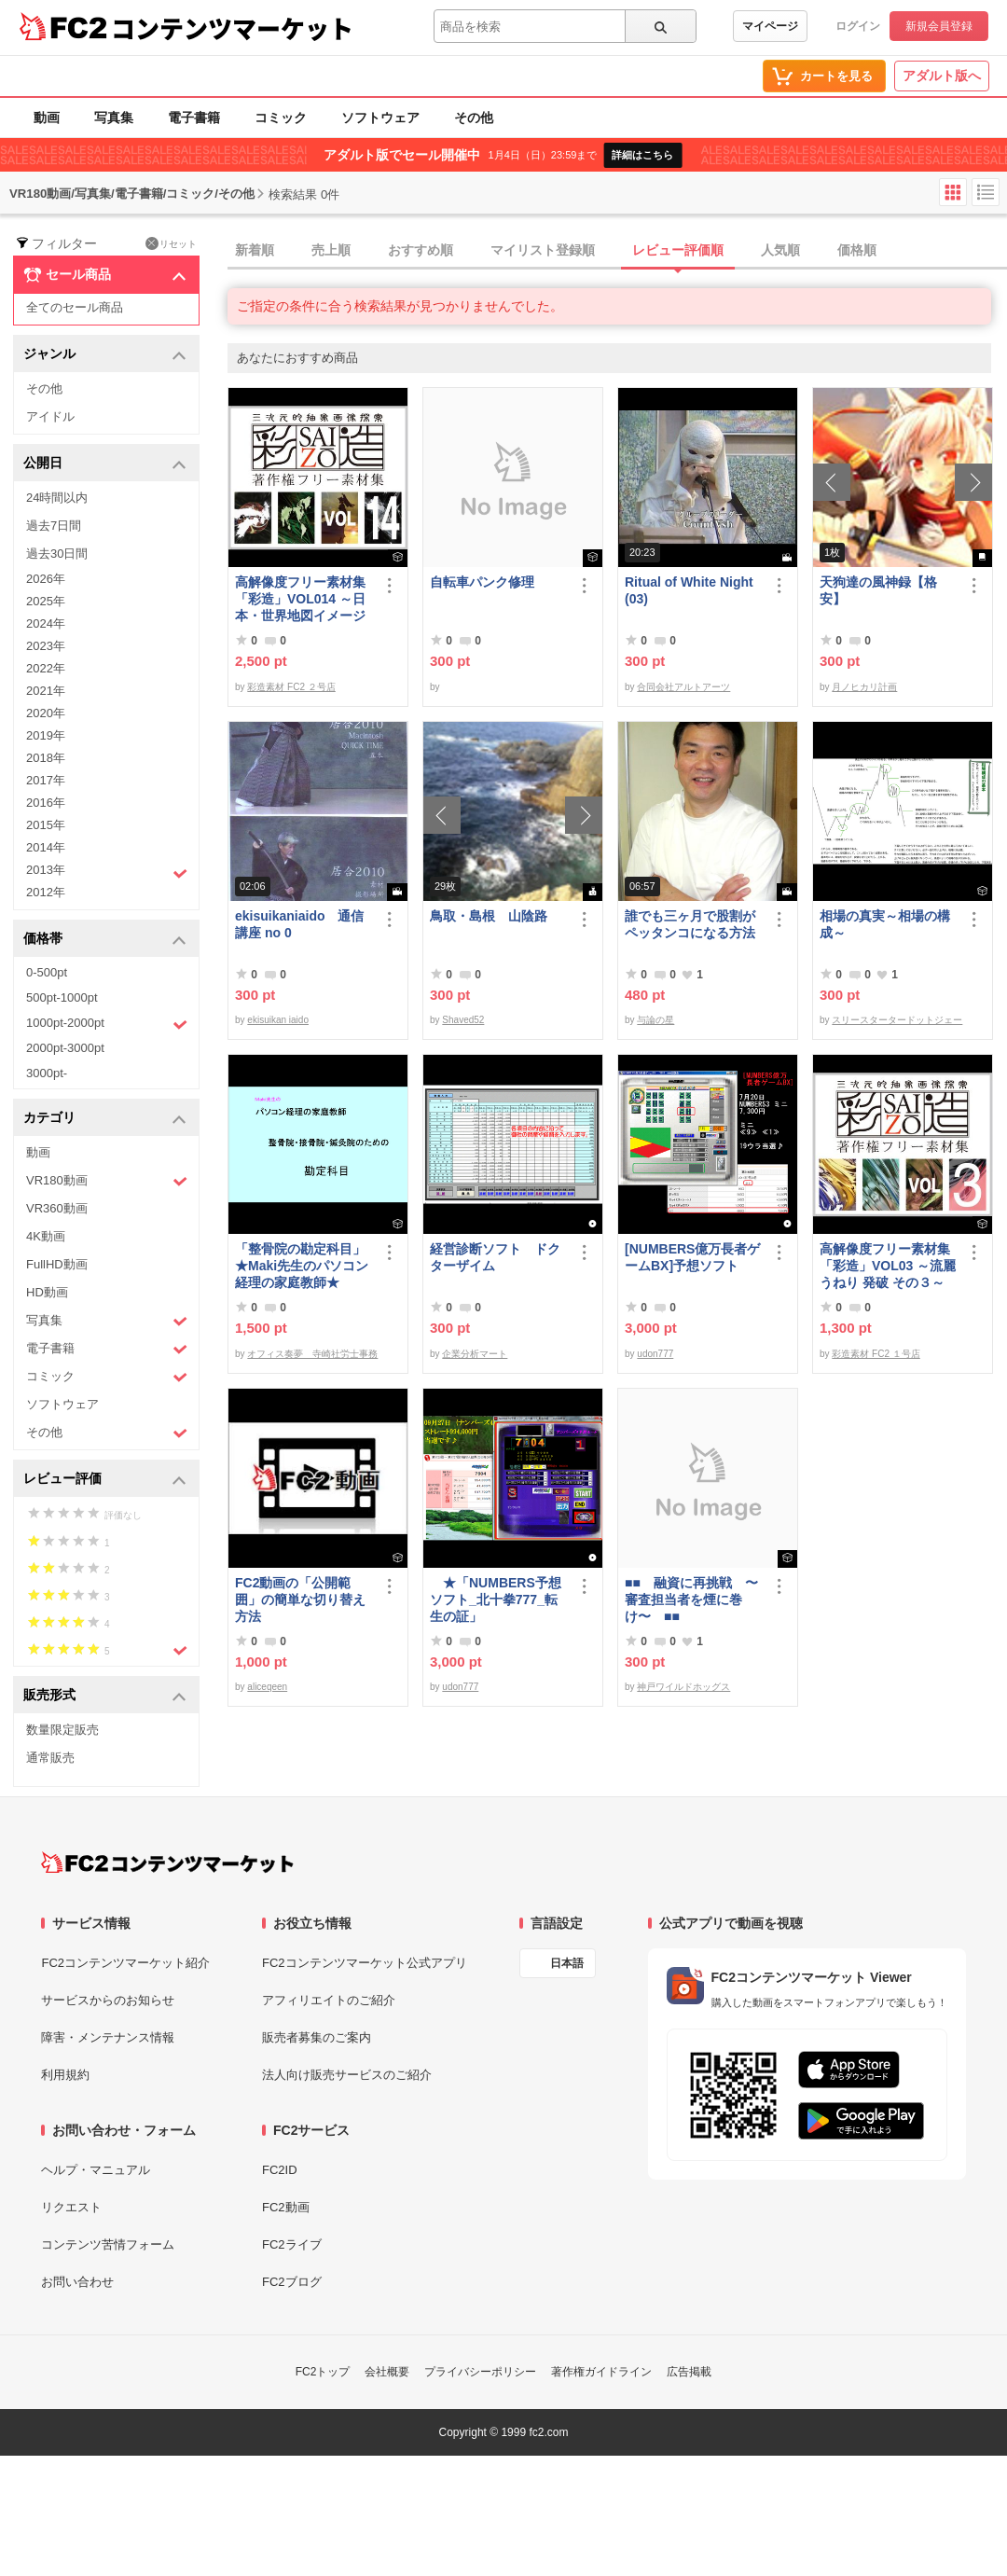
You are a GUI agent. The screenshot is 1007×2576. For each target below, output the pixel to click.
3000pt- (46, 1073)
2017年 (45, 780)
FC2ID (279, 2170)
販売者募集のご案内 (316, 2037)
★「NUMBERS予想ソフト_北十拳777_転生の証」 (495, 1599)
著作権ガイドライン (601, 2371)
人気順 (780, 249)
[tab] (617, 251)
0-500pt (46, 972)
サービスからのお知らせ (107, 2000)
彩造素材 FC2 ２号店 (291, 687)
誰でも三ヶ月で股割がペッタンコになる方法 (690, 924)
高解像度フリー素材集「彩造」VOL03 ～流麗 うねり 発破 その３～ (888, 1265)
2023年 (45, 646)
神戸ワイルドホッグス (683, 1687)
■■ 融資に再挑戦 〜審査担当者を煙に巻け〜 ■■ (691, 1599)
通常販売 (50, 1758)
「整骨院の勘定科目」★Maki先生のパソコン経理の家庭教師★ (301, 1265)
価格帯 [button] (104, 940)
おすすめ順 (420, 249)
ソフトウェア (380, 117)
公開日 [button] (104, 464)
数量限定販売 (62, 1730)
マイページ (770, 26)
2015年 (45, 825)
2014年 (45, 847)
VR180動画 (106, 1181)
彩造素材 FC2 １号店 (875, 1354)
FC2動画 (286, 2207)
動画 (47, 117)
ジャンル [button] (104, 355)
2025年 (45, 601)
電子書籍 (194, 117)
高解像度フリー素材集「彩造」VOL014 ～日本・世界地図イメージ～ (300, 599)
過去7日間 (53, 526)
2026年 (45, 579)
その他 (473, 117)
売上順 (331, 249)
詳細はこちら (642, 154)
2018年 (45, 758)
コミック (281, 117)
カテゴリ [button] (104, 1119)
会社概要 (387, 2371)
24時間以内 (57, 498)
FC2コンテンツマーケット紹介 (125, 1963)
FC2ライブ (292, 2244)
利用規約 (65, 2075)
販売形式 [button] (104, 1696)
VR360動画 (57, 1208)
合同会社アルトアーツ (683, 687)
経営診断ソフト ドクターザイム (495, 1257)
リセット (171, 243)
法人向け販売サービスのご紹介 (347, 2075)
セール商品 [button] (104, 275)
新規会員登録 (939, 26)
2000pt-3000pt (65, 1048)
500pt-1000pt (62, 997)
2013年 (106, 872)
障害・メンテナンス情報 (107, 2037)
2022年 (45, 668)
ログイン (857, 26)
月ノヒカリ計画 (864, 687)
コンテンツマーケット (232, 28)
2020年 (45, 713)
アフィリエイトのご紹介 (328, 2000)
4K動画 (45, 1236)
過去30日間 (57, 554)
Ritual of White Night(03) (689, 590)
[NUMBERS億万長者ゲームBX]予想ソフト (692, 1257)
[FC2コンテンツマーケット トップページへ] (167, 1862)
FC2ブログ (292, 2282)
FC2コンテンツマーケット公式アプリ (364, 1963)
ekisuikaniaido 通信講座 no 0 (299, 924)
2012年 (45, 892)
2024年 (45, 623)
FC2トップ (323, 2371)
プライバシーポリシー (480, 2371)
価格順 (856, 249)
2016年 (45, 803)
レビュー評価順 (678, 249)
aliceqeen (267, 1687)
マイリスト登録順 (542, 249)
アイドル (50, 416)
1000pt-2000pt (106, 1024)
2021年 (45, 691)
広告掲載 (689, 2371)
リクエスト (71, 2207)
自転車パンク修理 (482, 582)
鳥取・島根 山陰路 (488, 915)
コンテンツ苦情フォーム (107, 2244)
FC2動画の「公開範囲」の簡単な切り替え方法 (300, 1599)
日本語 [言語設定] (567, 1963)
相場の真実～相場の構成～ (885, 924)
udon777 (655, 1354)
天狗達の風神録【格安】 (878, 590)
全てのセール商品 (74, 307)
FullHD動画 (57, 1264)
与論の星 (655, 1020)
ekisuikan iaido (278, 1020)
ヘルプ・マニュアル (95, 2170)
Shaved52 (463, 1020)
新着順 (254, 249)
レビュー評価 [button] (104, 1480)
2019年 (45, 735)
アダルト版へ (942, 75)
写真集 (113, 117)
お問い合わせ (77, 2282)
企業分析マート (474, 1354)
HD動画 (47, 1292)
